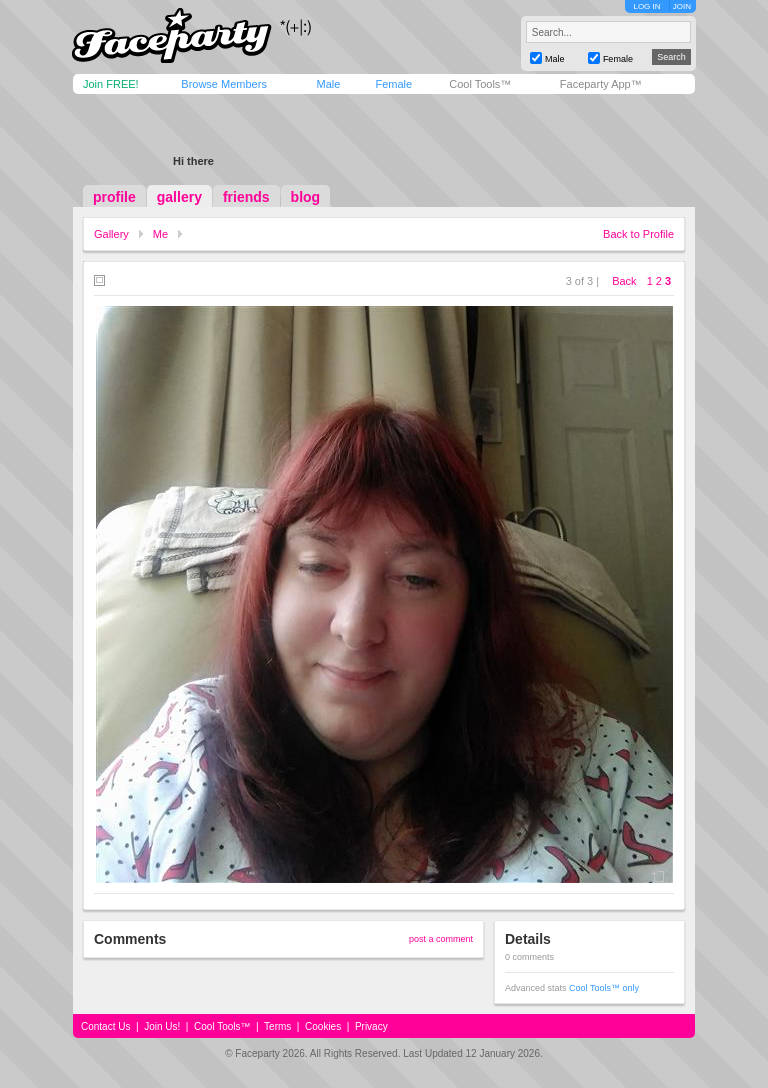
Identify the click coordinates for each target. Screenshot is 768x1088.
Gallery (111, 234)
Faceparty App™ (601, 84)
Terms (277, 1026)
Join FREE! (111, 84)
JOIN (682, 6)
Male (328, 84)
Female (393, 84)
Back (624, 281)
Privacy (371, 1026)
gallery (179, 197)
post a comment (441, 939)
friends (246, 197)
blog (306, 197)
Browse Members (224, 84)
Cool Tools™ (480, 84)
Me (160, 234)
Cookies (323, 1026)
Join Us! (162, 1026)
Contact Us (105, 1026)
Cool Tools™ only (604, 988)
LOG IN (646, 6)
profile (114, 197)
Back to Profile (638, 234)
